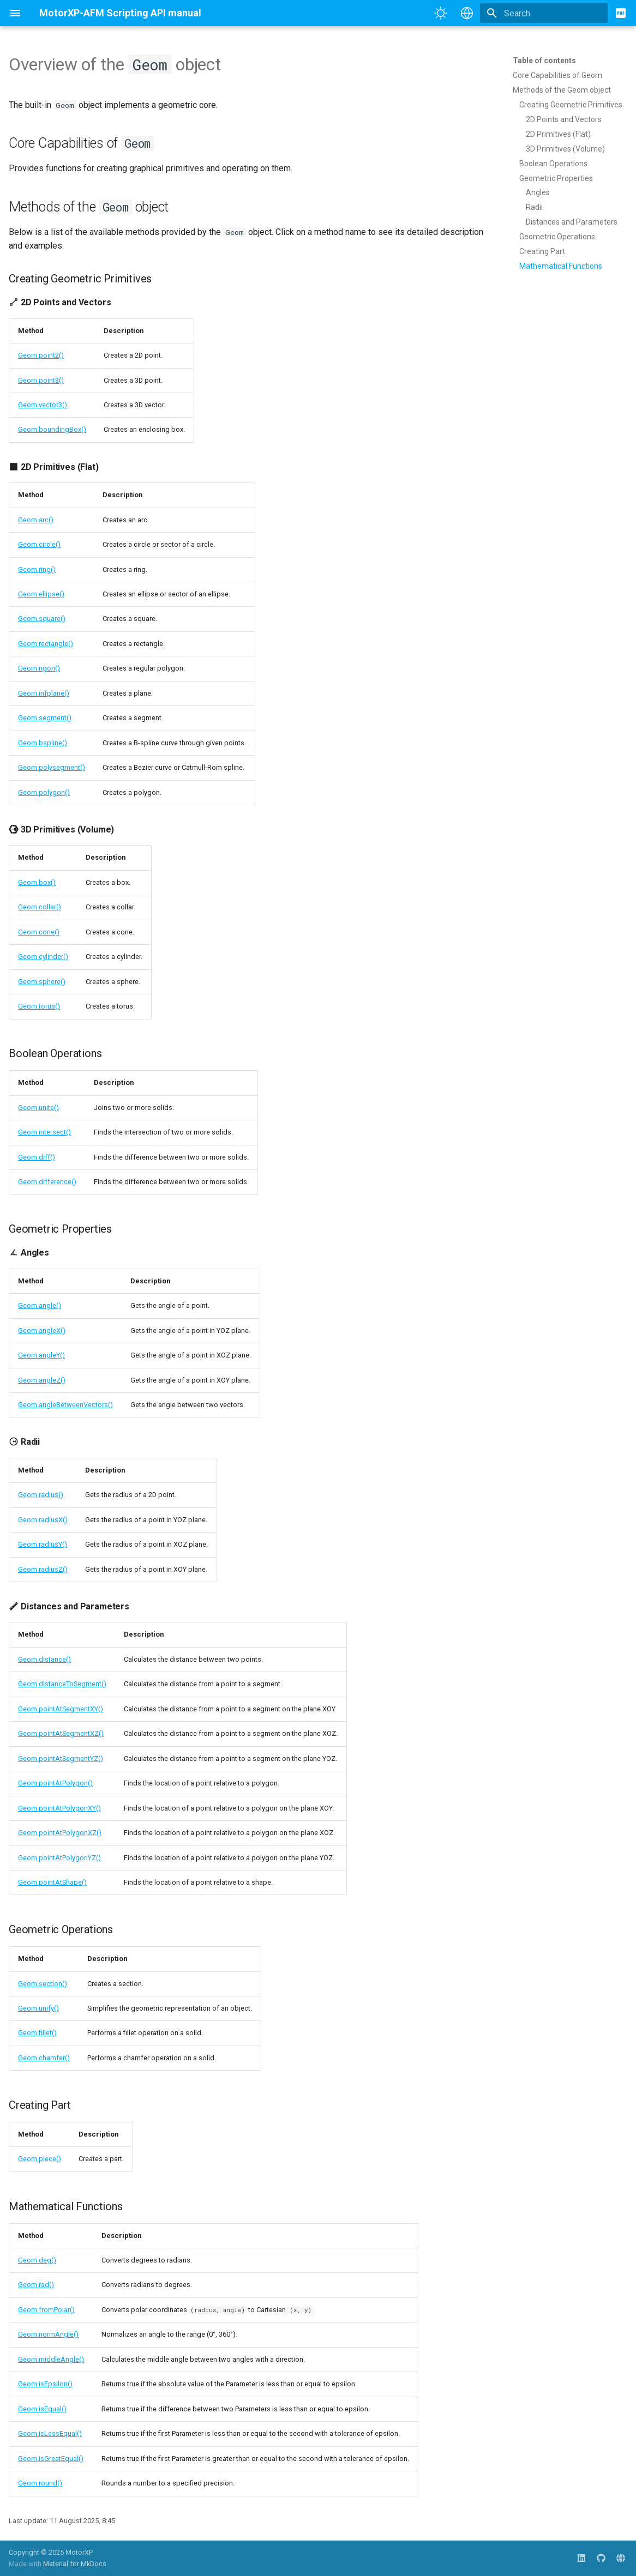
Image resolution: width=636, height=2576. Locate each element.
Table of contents (544, 60)
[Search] (544, 13)
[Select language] (467, 13)
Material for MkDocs (74, 2564)
